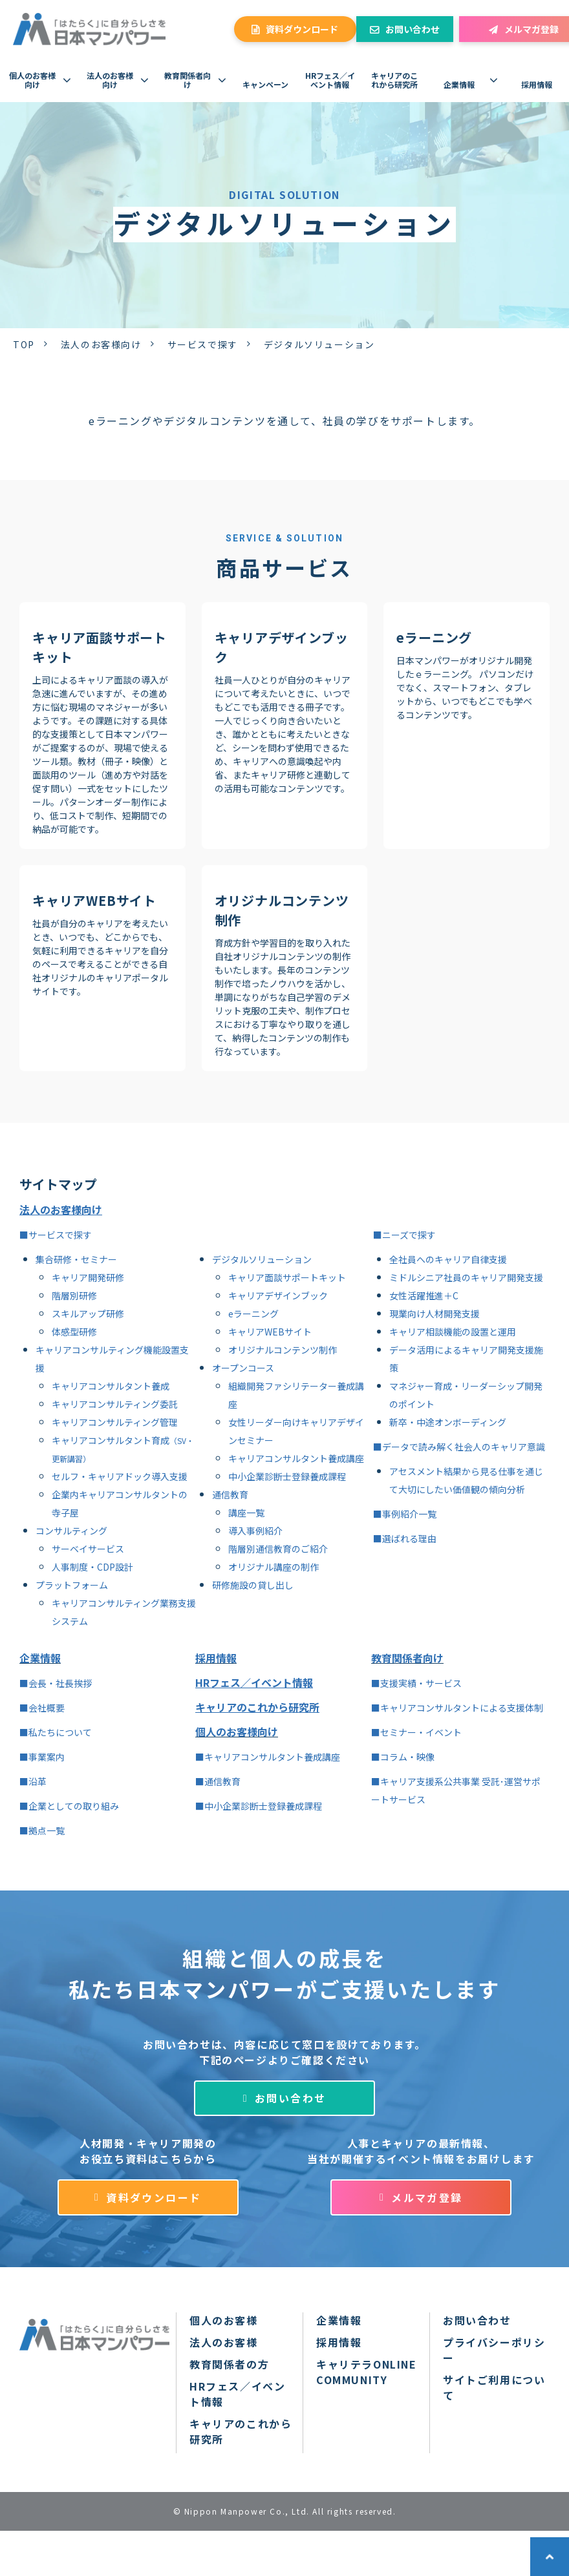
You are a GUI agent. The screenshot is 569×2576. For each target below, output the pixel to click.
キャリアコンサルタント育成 (110, 1440)
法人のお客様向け (110, 80)
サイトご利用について (494, 2387)
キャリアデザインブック (282, 647)
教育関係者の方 (229, 2364)
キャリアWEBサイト (94, 900)
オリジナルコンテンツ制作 (282, 910)
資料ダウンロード (302, 29)
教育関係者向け (187, 80)
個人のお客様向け (32, 80)
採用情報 (536, 84)
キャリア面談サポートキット (99, 647)
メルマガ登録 (426, 2197)
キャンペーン (265, 84)
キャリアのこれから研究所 (394, 80)
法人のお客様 (223, 2342)
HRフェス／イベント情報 (330, 80)
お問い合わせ (412, 29)
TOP (24, 344)
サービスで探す (202, 344)
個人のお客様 (223, 2320)
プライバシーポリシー (494, 2349)
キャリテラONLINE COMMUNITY (366, 2371)
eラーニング (434, 637)
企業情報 (459, 84)
